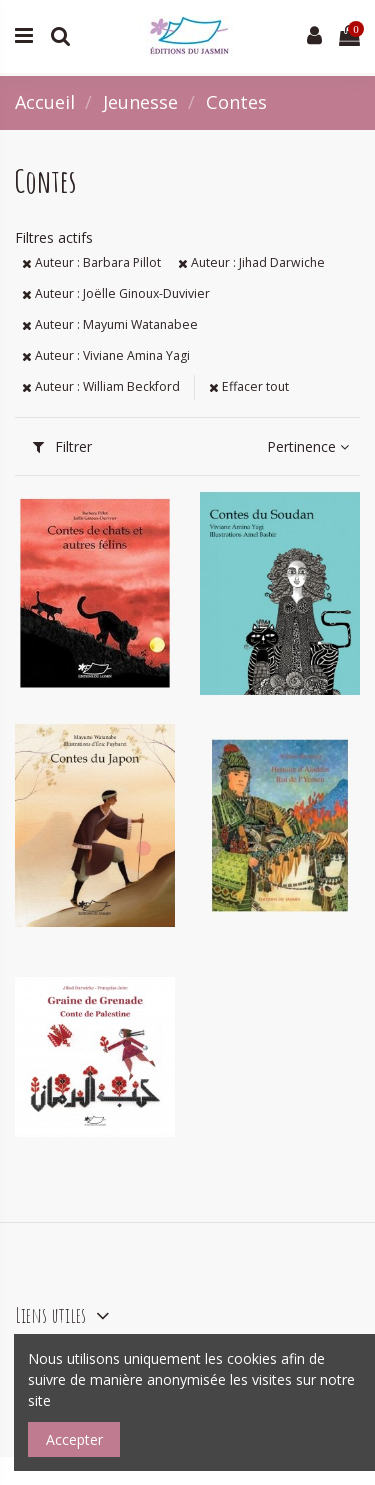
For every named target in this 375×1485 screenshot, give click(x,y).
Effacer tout (249, 386)
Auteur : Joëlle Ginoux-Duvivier (116, 293)
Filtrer (62, 446)
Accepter (74, 1439)
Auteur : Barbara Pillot (91, 262)
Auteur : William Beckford (101, 386)
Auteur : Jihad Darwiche (251, 262)
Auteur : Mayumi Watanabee (110, 324)
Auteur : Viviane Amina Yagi (106, 355)
